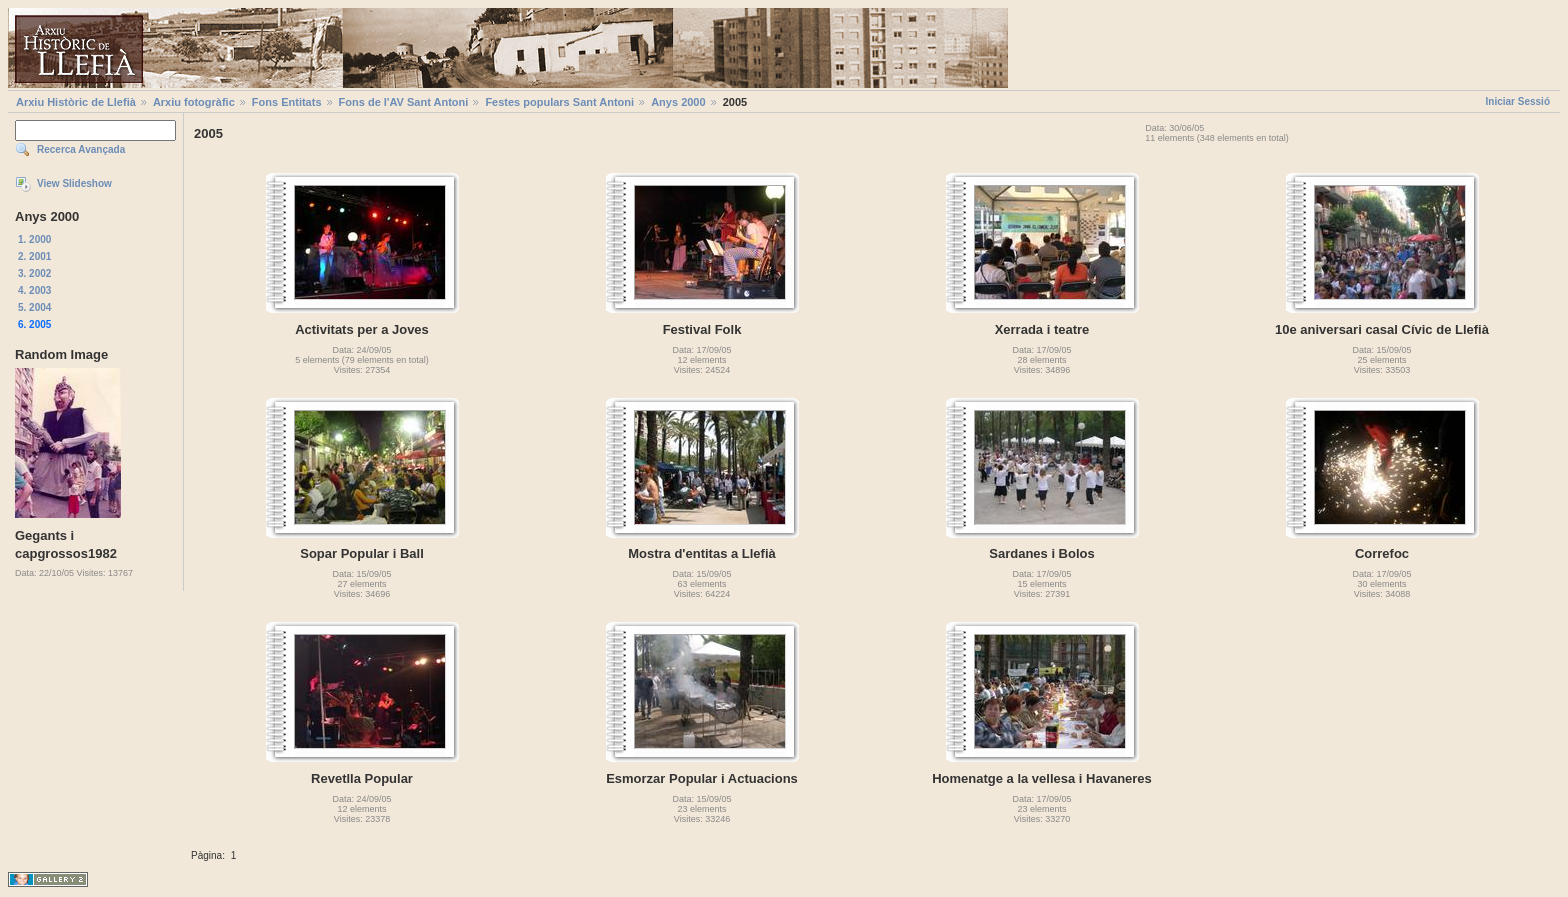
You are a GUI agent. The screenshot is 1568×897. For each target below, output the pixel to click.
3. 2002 (34, 273)
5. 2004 (34, 307)
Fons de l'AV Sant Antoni (404, 102)
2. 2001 (34, 256)
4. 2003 (34, 290)
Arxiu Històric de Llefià (76, 102)
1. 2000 (34, 239)
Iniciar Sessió (1518, 101)
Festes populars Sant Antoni (559, 102)
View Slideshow (74, 183)
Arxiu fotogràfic (194, 102)
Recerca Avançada (81, 149)
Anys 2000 (678, 102)
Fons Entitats (287, 102)
